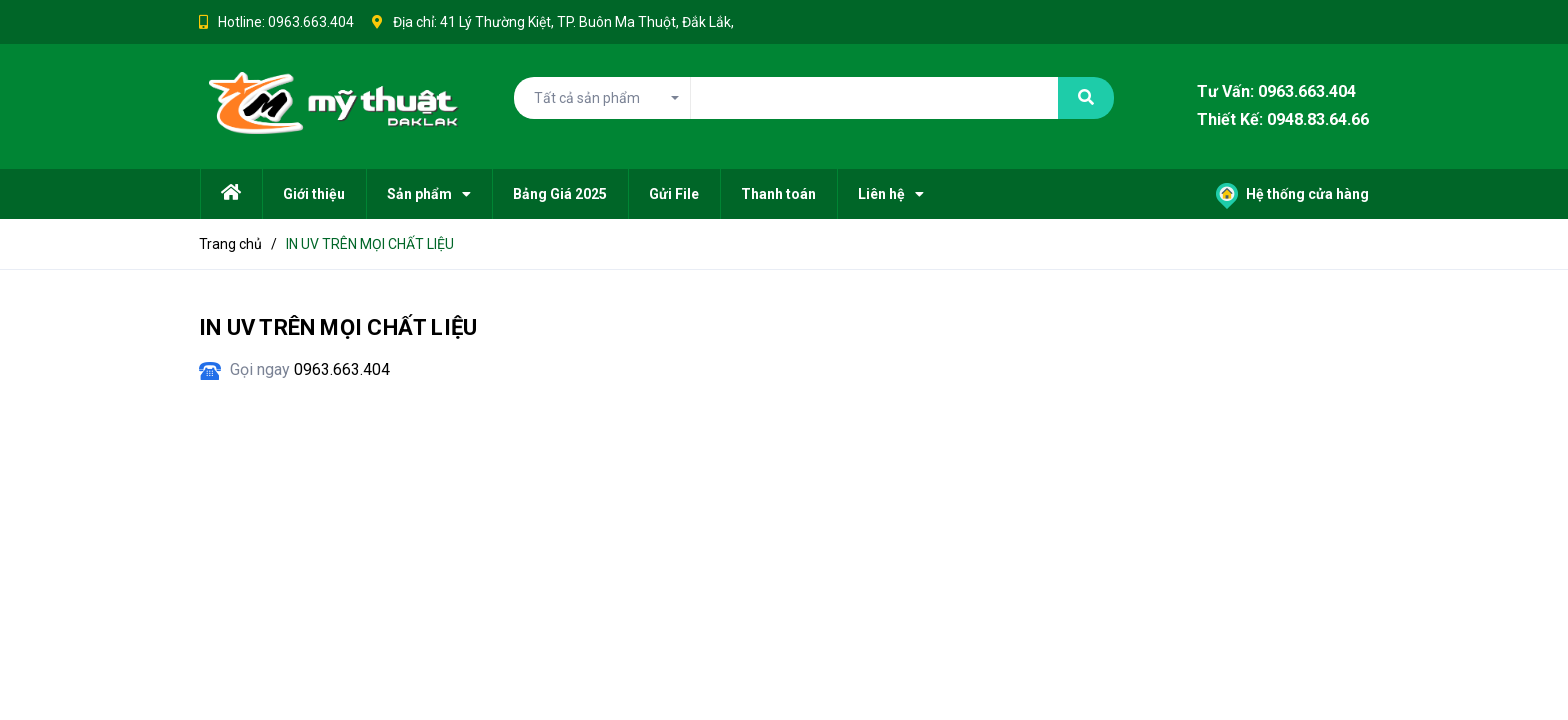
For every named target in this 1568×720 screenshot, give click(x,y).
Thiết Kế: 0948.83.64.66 (1283, 120)
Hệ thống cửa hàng (1292, 194)
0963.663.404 (311, 22)
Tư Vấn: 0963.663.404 (1276, 91)
